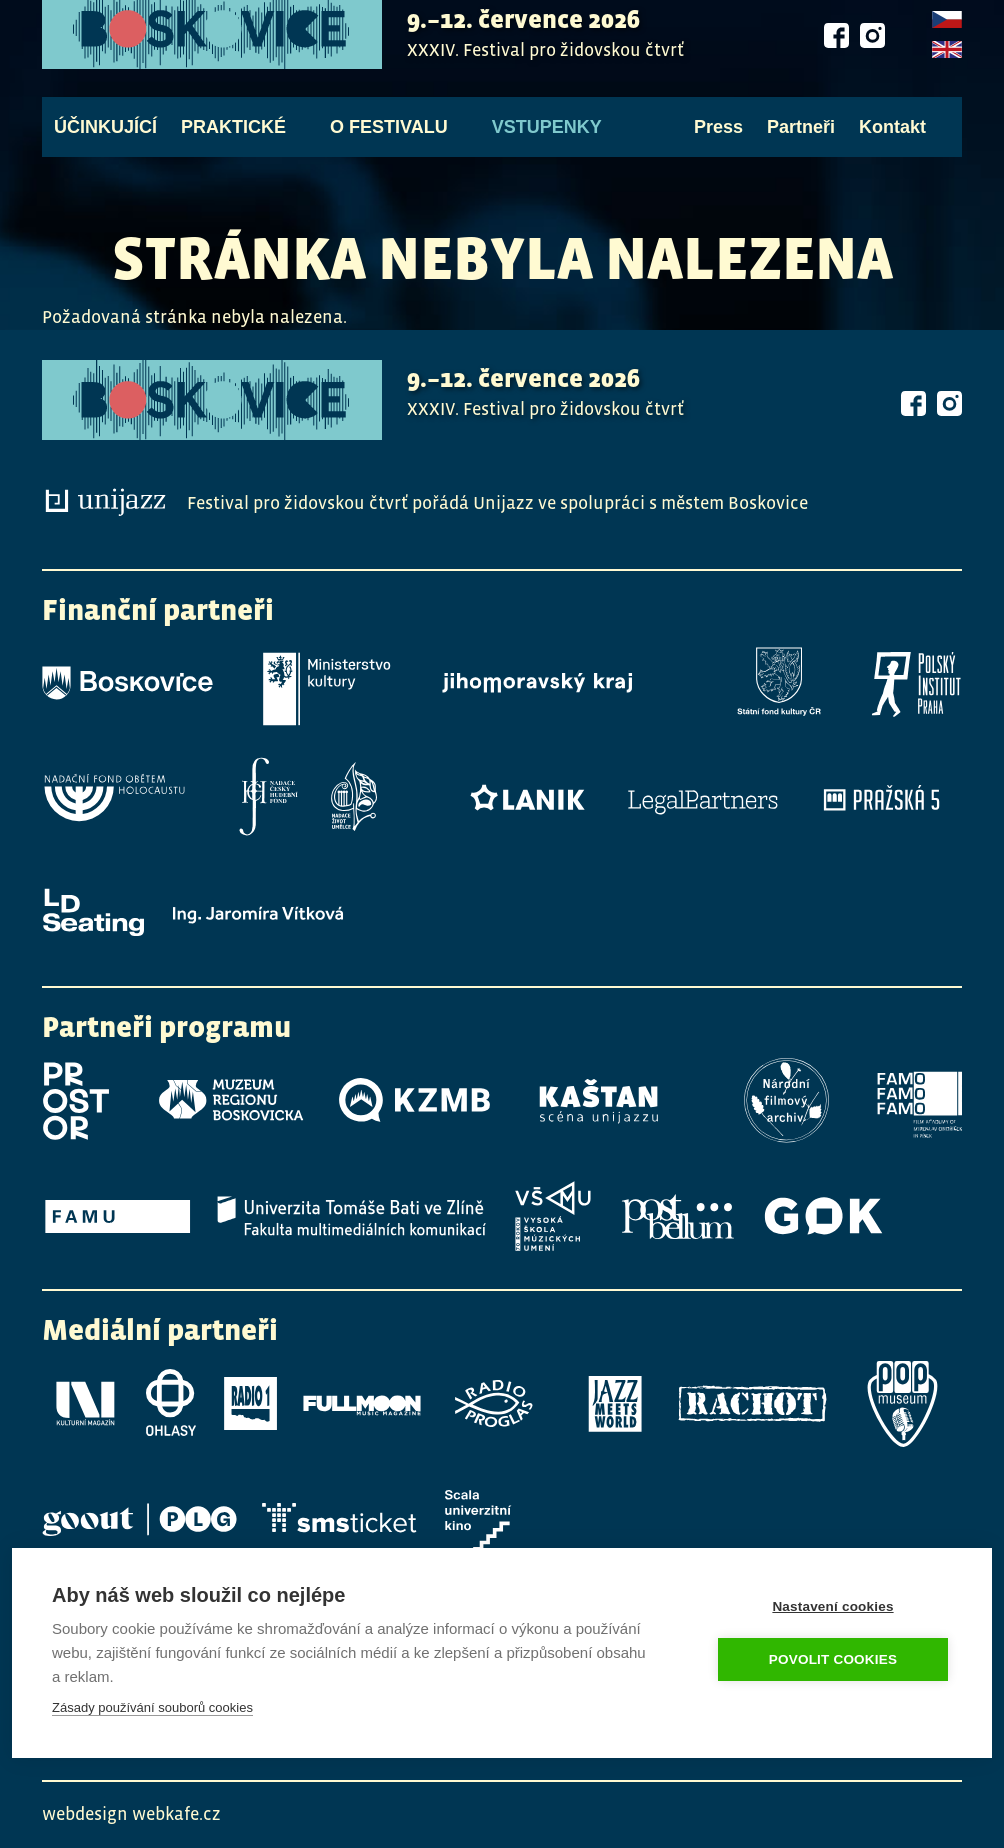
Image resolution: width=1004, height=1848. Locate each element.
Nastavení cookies (832, 1606)
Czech (947, 32)
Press (718, 138)
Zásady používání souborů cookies (152, 1707)
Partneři (801, 138)
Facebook (836, 46)
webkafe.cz (176, 1814)
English (947, 62)
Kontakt (892, 138)
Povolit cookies (833, 1659)
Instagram (872, 46)
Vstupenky (547, 138)
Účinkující (105, 138)
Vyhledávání (950, 138)
